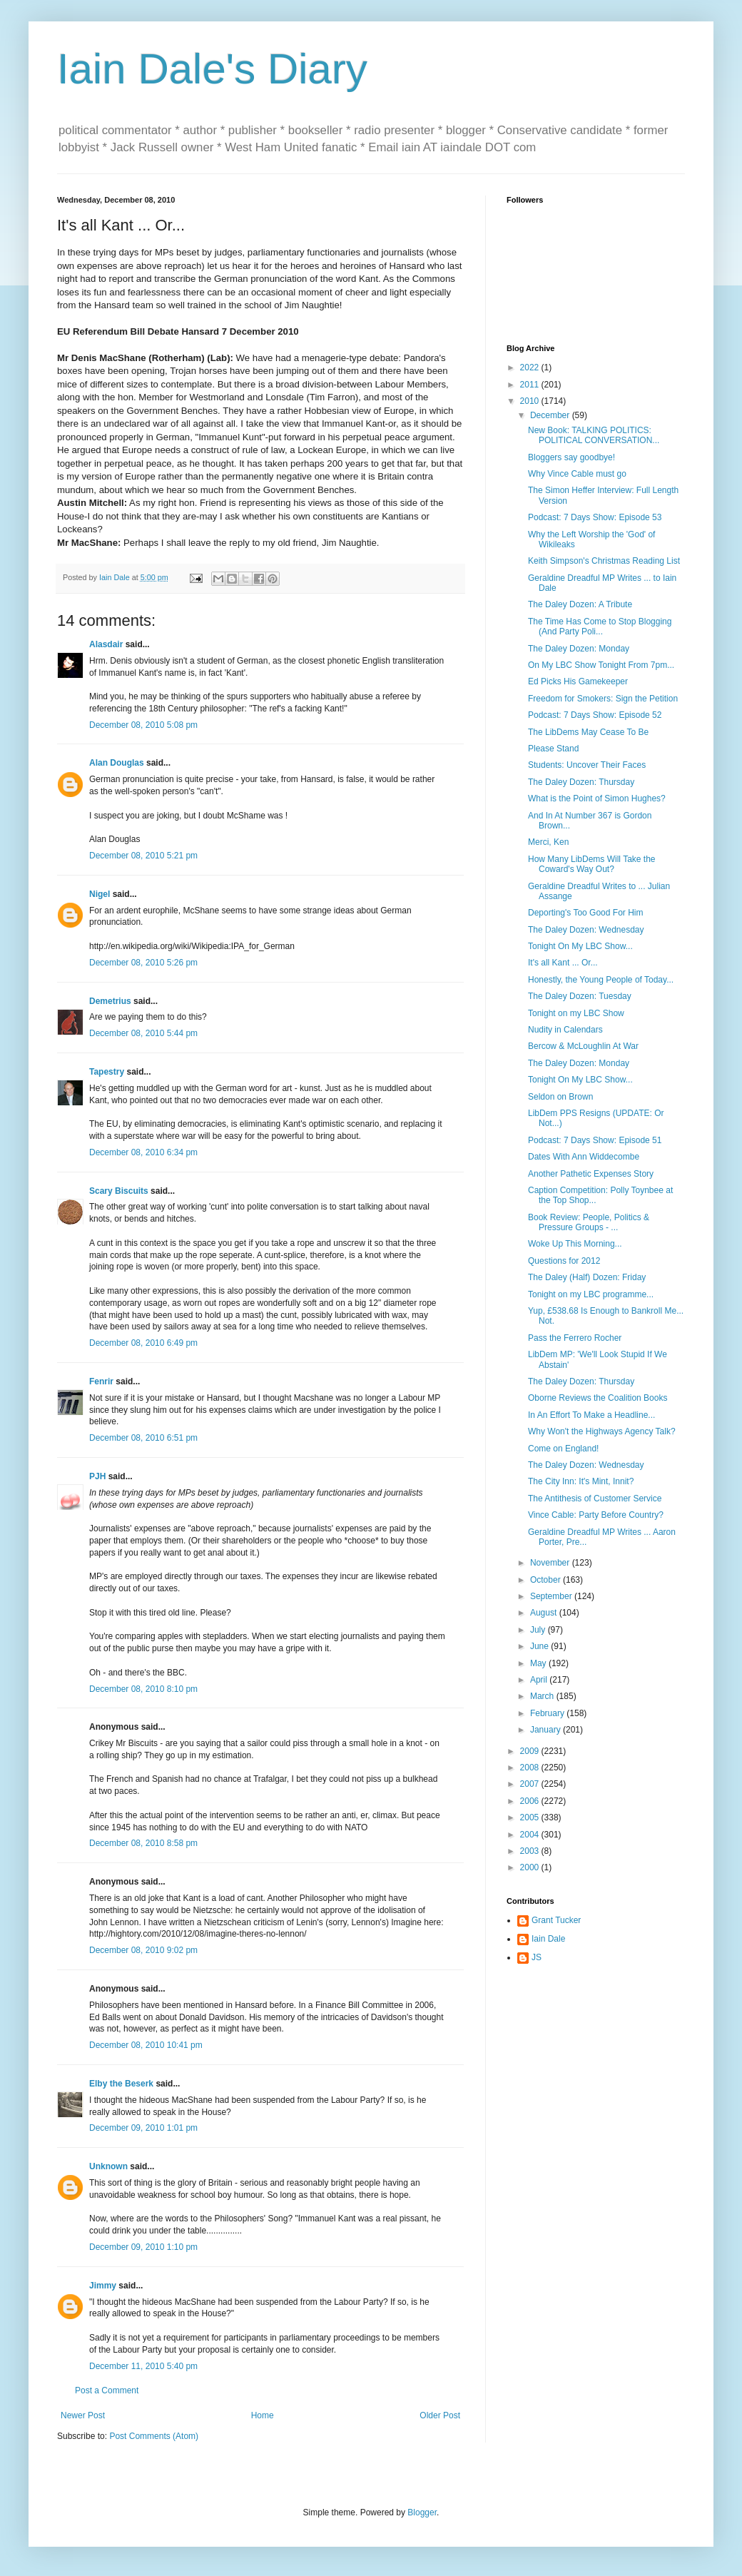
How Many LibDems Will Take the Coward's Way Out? (592, 864)
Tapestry (106, 1072)
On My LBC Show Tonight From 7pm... (601, 665)
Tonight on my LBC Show (576, 1013)
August (544, 1613)
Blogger (422, 2512)
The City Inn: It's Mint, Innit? (581, 1481)
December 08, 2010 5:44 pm (143, 1033)
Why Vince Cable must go (577, 474)
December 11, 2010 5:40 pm (143, 2366)
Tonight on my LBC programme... (591, 1294)
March (543, 1696)
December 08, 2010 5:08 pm (143, 725)
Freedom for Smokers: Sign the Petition (603, 699)
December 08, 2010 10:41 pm (146, 2045)
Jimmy (102, 2286)
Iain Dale (548, 1939)
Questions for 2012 (564, 1261)
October (546, 1580)
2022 (531, 367)
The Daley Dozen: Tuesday (579, 996)
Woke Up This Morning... (575, 1244)
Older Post (440, 2415)
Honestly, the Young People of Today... (601, 980)
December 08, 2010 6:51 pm (143, 1438)
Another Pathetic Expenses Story (591, 1174)
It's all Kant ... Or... (563, 963)
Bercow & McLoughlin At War (583, 1046)
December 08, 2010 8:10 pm (143, 1689)
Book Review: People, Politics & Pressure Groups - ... (588, 1222)
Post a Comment (106, 2390)
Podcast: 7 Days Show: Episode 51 (594, 1140)
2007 (531, 1784)
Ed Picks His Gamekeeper (578, 681)
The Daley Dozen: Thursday (581, 782)
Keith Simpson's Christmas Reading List (604, 561)
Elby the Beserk (121, 2084)
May (539, 1663)
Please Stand (553, 749)
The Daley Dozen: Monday (578, 649)
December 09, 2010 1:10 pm (143, 2247)
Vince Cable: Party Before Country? (596, 1515)
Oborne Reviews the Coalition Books (597, 1398)
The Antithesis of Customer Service (594, 1498)
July (539, 1630)
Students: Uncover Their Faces (587, 765)
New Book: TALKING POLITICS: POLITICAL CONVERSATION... (593, 435)
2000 (531, 1867)
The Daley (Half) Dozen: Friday (587, 1277)
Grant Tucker (556, 1920)
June (540, 1646)
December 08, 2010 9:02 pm (143, 1950)
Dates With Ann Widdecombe (583, 1157)
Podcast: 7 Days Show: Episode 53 (594, 517)
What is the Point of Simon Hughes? (597, 798)
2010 (531, 401)
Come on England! (563, 1449)
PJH (97, 1476)
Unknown (108, 2166)
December (551, 415)
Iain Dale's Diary (212, 69)
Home (262, 2415)
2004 (531, 1835)
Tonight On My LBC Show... (580, 946)
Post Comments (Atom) (153, 2436)
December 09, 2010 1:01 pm (143, 2128)
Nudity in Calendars (565, 1030)
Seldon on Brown (560, 1097)
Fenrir (101, 1381)
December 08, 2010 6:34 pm (143, 1152)
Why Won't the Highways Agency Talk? (602, 1431)
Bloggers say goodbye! (571, 457)
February (548, 1713)
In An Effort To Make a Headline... (591, 1415)
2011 (531, 385)
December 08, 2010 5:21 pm (143, 856)
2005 (531, 1817)
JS (537, 1957)
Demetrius (110, 1001)
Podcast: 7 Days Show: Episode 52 (594, 715)
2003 (531, 1851)
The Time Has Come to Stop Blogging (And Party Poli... (599, 627)
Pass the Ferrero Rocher (574, 1338)
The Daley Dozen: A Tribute (580, 604)
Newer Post (83, 2415)
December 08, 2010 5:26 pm (143, 963)
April (539, 1680)
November (551, 1563)
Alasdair (106, 644)
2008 (531, 1768)
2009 (531, 1751)
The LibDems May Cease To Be (588, 732)
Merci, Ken (548, 842)
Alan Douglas (116, 763)
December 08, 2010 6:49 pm (143, 1343)
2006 (531, 1801)
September (552, 1596)
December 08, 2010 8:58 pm (143, 1843)
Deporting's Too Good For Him (585, 913)
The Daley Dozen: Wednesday (586, 930)
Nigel (99, 894)
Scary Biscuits (118, 1191)
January (546, 1730)
